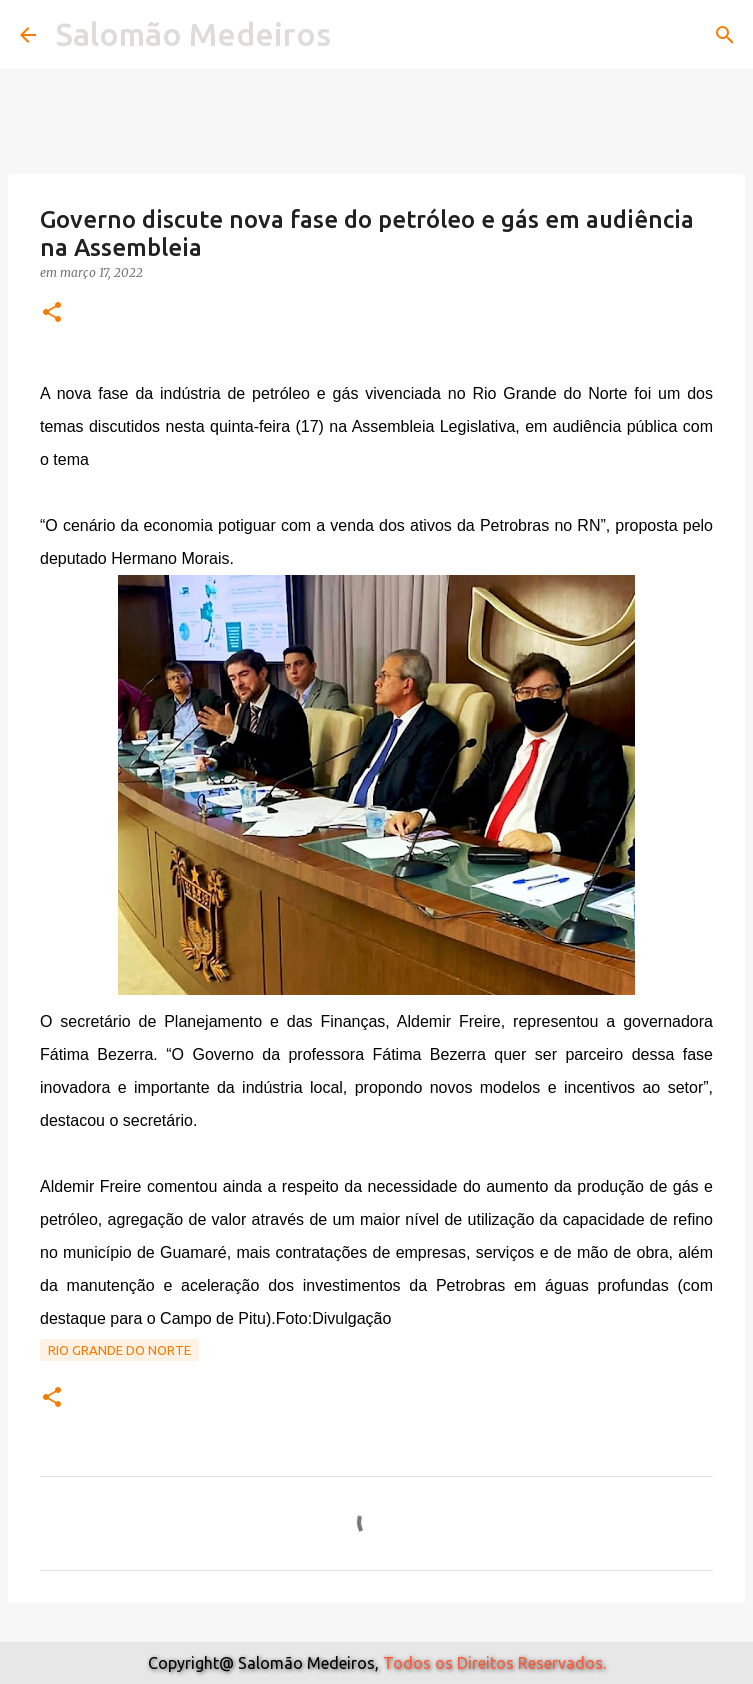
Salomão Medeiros (193, 34)
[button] (52, 313)
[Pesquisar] (725, 35)
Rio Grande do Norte (119, 1350)
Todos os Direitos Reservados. (494, 1663)
